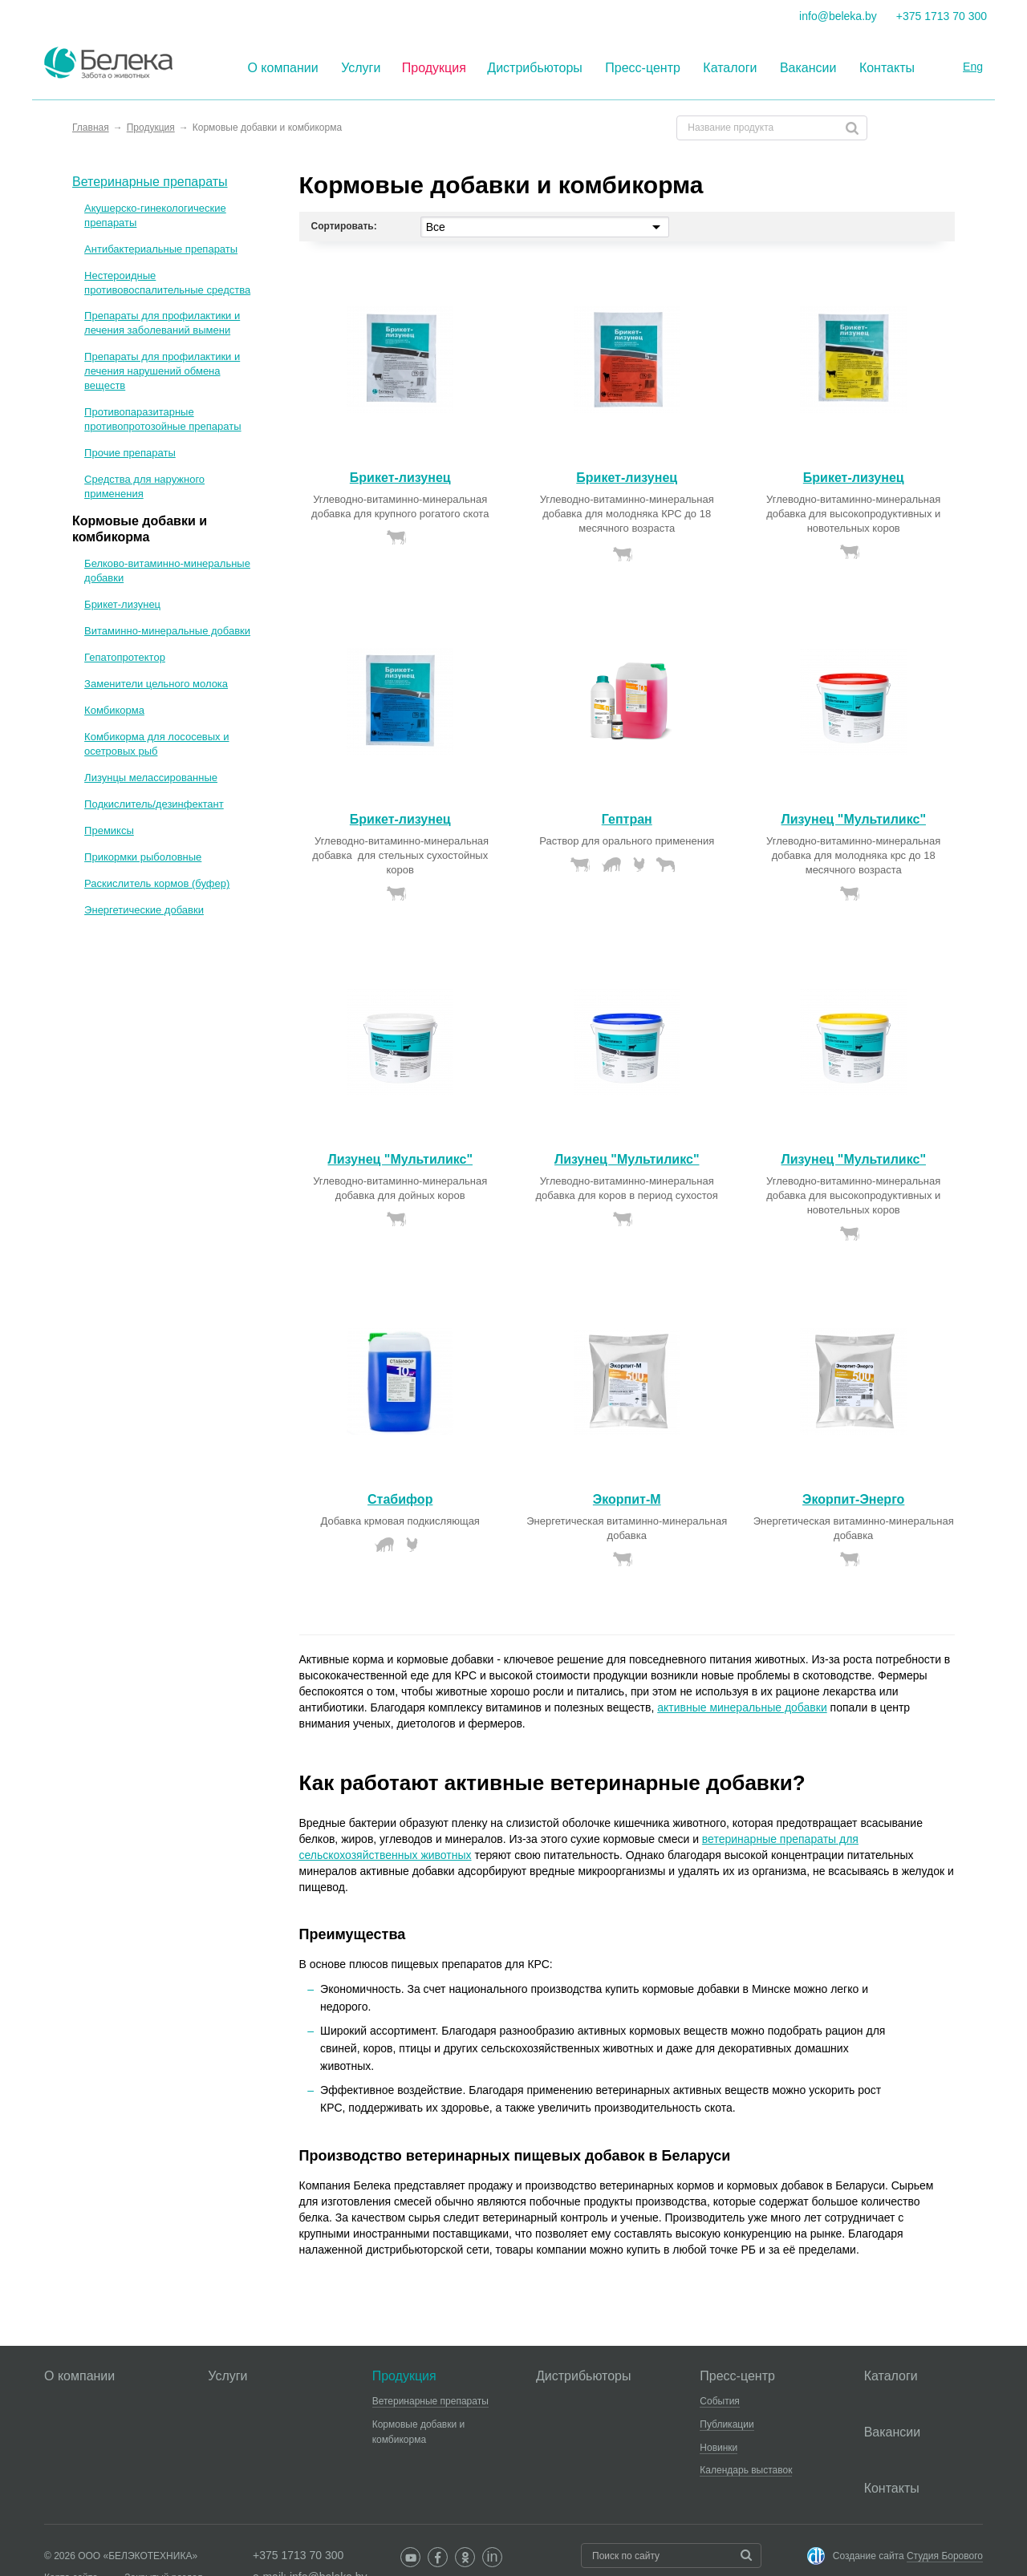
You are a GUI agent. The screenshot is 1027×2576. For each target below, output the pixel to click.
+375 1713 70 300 (941, 16)
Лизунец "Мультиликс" (853, 819)
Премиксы (109, 830)
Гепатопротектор (124, 657)
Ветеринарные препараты (150, 181)
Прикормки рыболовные (142, 857)
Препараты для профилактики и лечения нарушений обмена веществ (162, 370)
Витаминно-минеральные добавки (167, 631)
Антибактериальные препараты (160, 249)
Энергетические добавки (144, 910)
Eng (973, 66)
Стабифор (399, 1499)
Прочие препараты (130, 453)
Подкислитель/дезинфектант (154, 804)
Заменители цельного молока (156, 684)
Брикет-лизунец (400, 477)
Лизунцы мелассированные (150, 778)
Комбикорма (114, 710)
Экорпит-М (627, 1499)
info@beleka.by (838, 16)
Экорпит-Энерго (853, 1499)
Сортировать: (344, 226)
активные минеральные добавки (742, 1707)
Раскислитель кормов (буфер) (156, 883)
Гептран (627, 819)
